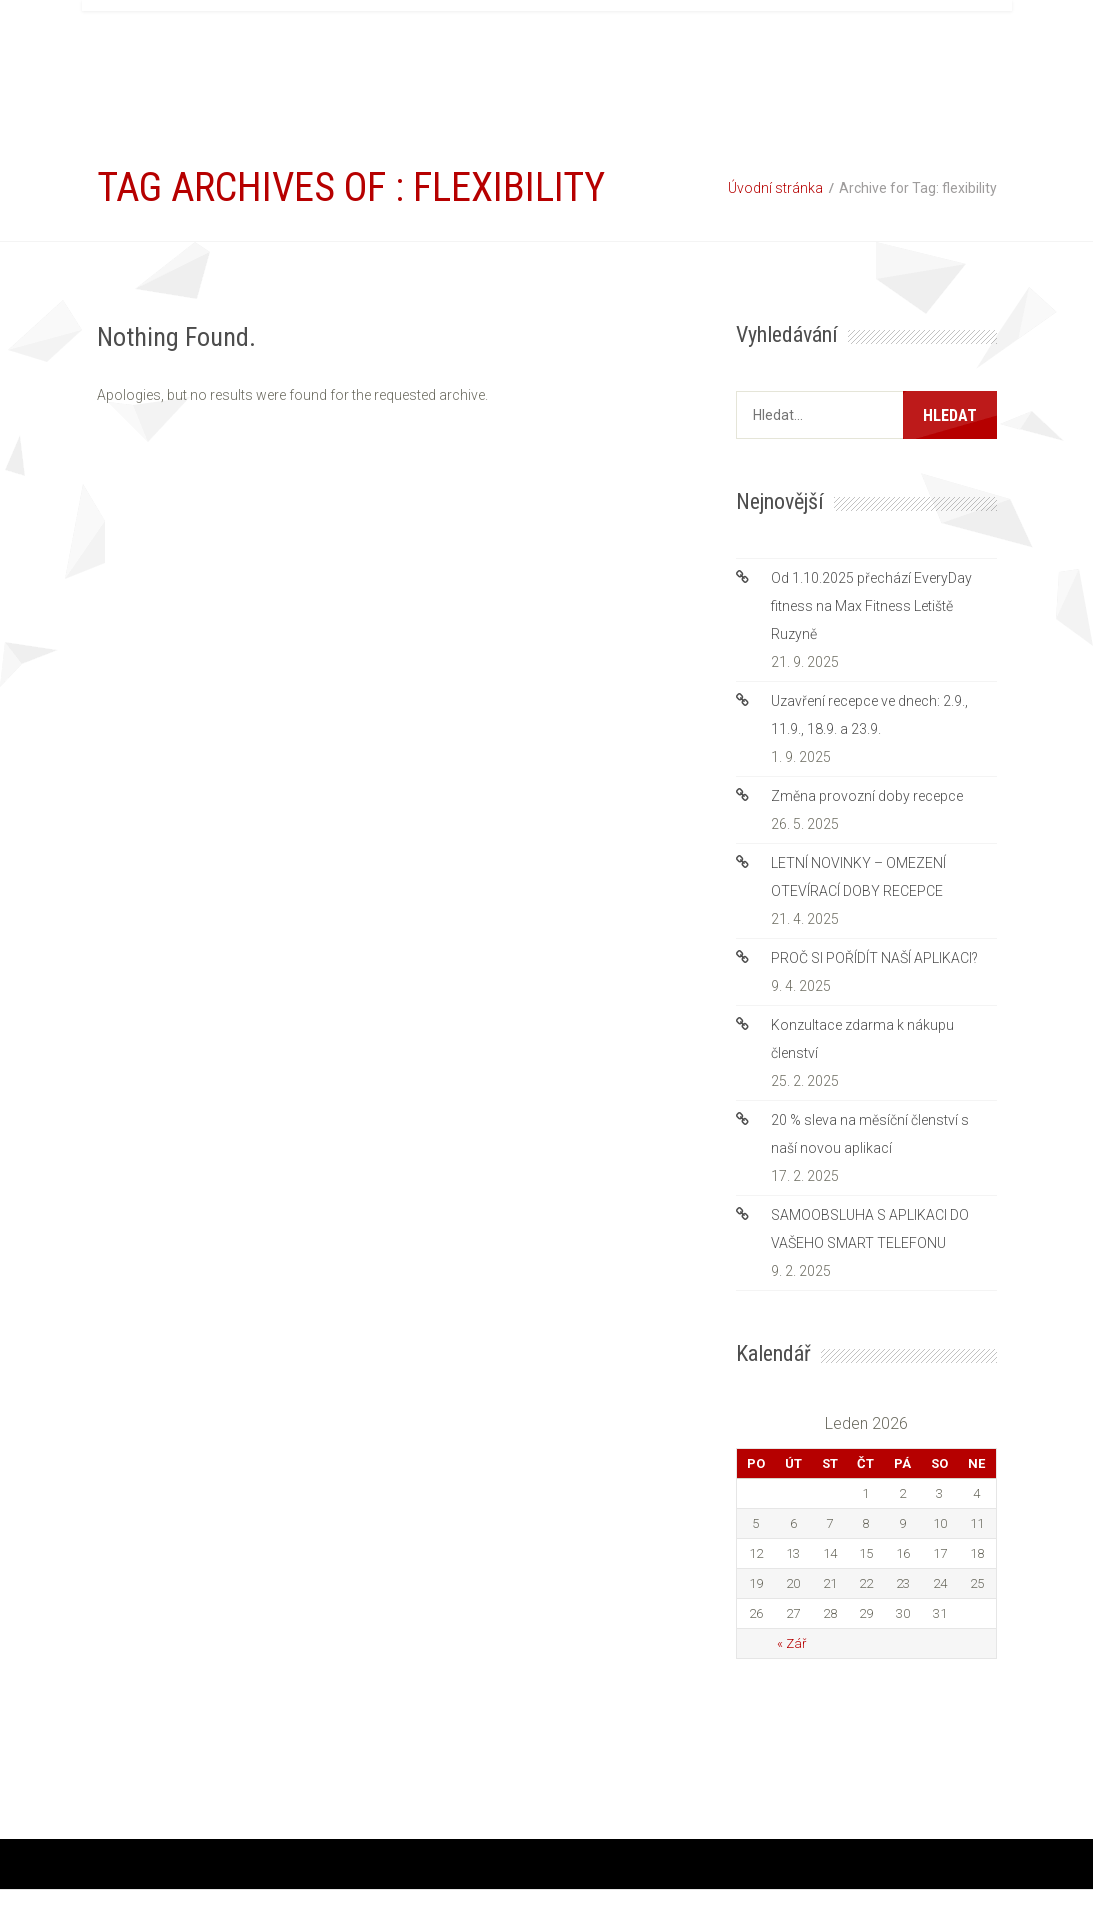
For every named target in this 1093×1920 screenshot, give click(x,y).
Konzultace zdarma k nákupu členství (862, 1039)
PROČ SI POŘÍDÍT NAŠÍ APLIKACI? (874, 958)
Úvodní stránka (775, 188)
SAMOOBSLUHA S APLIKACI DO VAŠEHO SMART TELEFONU (870, 1229)
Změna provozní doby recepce (867, 796)
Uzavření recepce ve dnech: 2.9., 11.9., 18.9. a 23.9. (869, 715)
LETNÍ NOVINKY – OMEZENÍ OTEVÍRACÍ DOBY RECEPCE (858, 877)
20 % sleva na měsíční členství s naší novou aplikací (870, 1134)
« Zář (791, 1643)
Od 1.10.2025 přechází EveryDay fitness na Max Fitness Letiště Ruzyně (871, 606)
